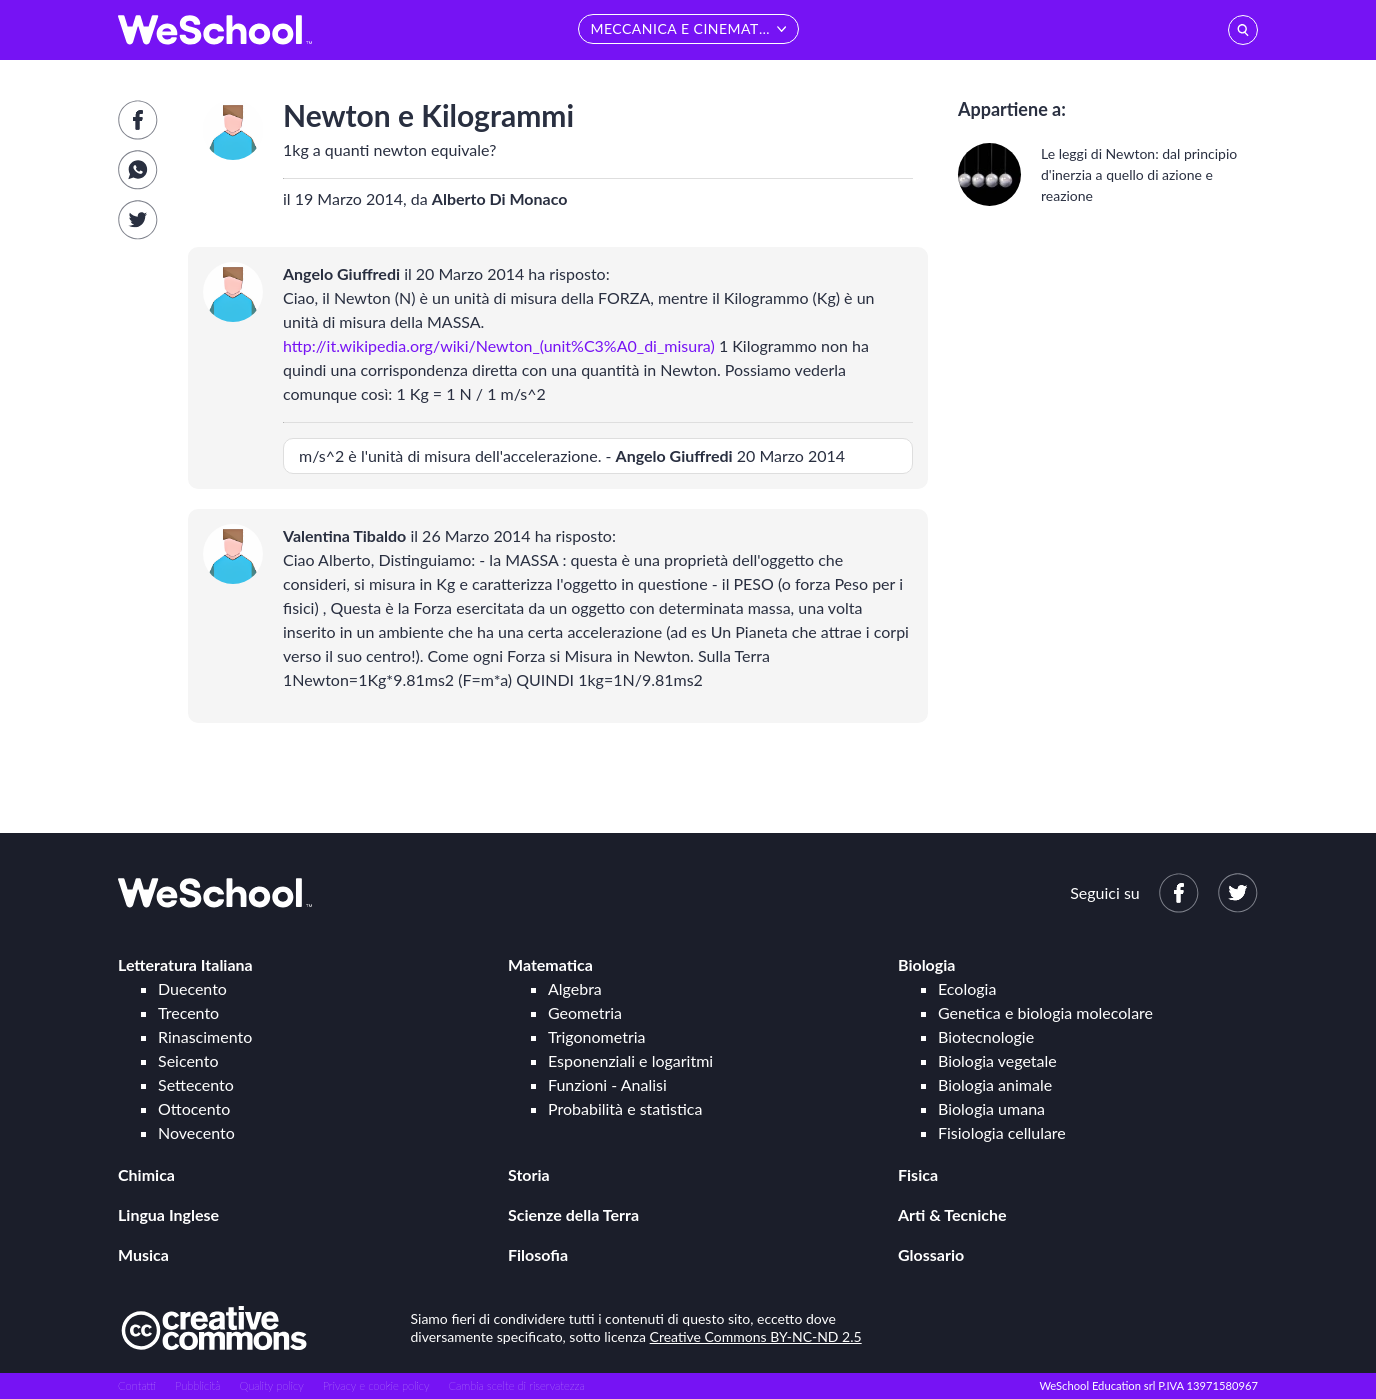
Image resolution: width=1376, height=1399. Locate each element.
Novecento (196, 1132)
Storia (529, 1174)
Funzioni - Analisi (607, 1084)
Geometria (585, 1012)
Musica (143, 1254)
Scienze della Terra (573, 1214)
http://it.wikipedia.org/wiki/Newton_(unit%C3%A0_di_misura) (499, 345)
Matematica (550, 964)
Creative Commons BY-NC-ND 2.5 (756, 1336)
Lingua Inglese (168, 1214)
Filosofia (538, 1254)
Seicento (188, 1060)
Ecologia (967, 988)
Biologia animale (995, 1084)
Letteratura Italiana (185, 964)
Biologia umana (991, 1108)
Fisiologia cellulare (1002, 1132)
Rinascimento (205, 1036)
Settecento (196, 1084)
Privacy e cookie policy (376, 1385)
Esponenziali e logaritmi (630, 1060)
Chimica (146, 1174)
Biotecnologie (986, 1036)
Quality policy (271, 1385)
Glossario (931, 1254)
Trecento (188, 1012)
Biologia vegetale (997, 1060)
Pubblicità (198, 1385)
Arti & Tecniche (952, 1214)
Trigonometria (597, 1036)
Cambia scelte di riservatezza (516, 1385)
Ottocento (194, 1108)
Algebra (575, 988)
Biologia (926, 964)
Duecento (192, 988)
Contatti (137, 1385)
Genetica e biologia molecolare (1045, 1012)
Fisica (918, 1174)
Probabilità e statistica (625, 1108)
